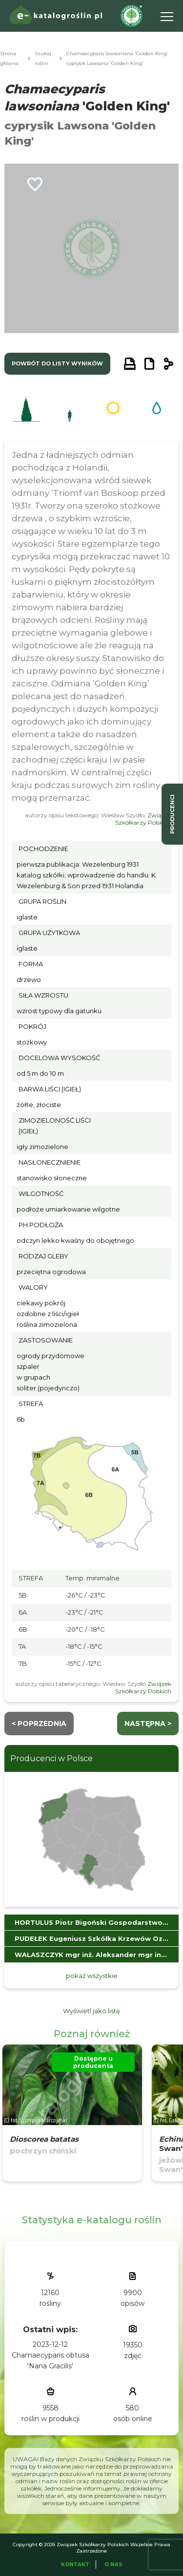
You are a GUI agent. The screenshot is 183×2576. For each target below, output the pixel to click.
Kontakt (75, 2564)
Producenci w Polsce (51, 1758)
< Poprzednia (39, 1723)
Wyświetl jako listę (91, 2011)
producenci (172, 814)
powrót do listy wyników (57, 363)
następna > (147, 1723)
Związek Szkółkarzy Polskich (143, 818)
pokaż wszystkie (92, 1976)
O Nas (113, 2564)
